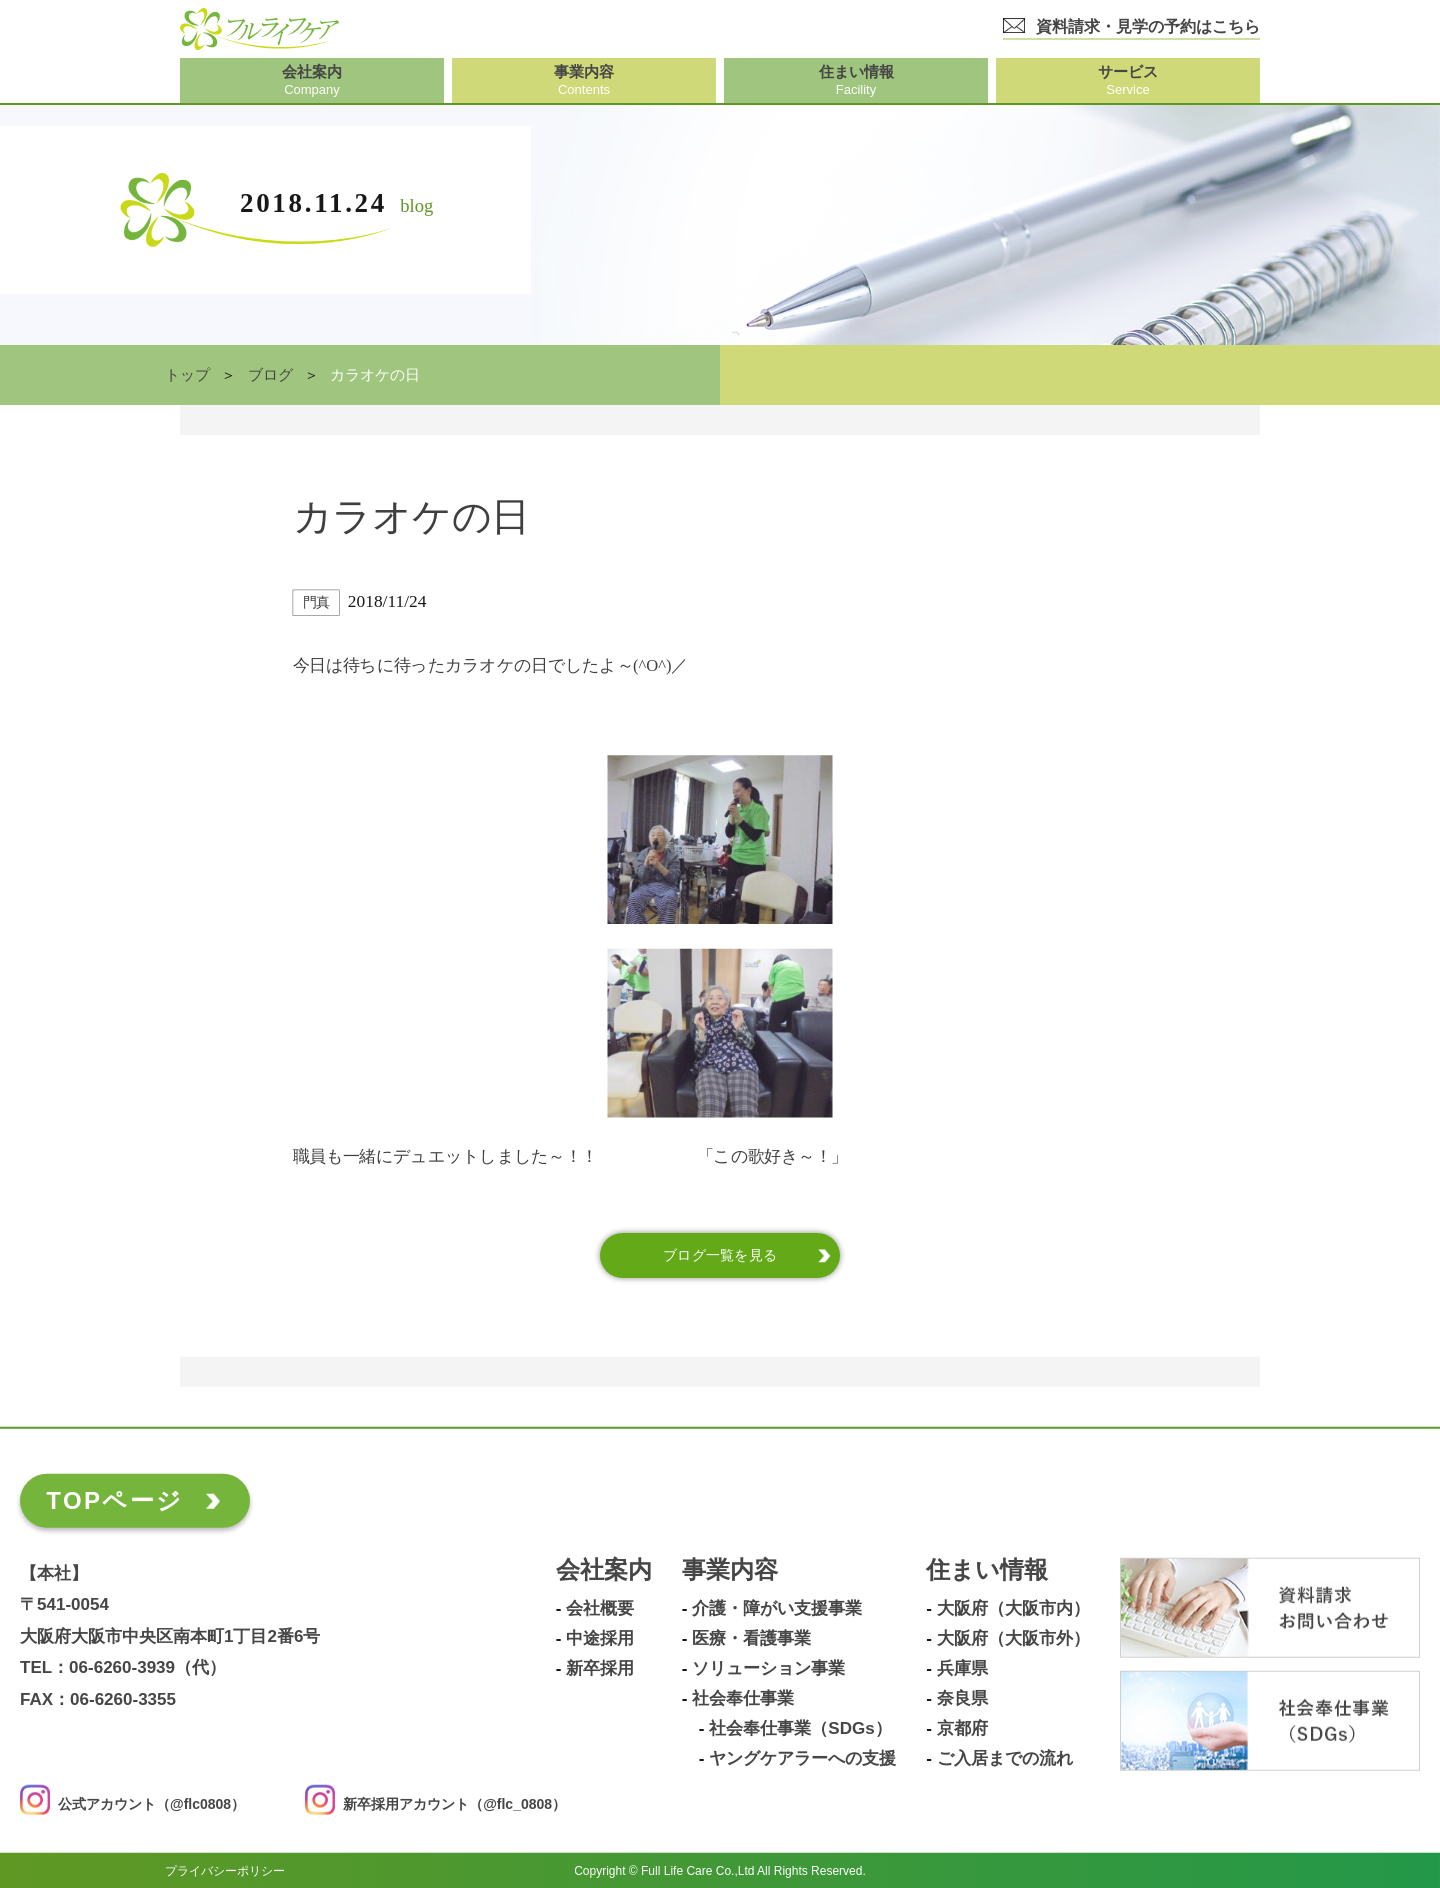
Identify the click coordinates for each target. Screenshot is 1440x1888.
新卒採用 (600, 1669)
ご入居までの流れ (1005, 1759)
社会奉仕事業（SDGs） (800, 1729)
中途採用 (600, 1639)
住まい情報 (987, 1570)
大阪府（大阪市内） (1013, 1609)
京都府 (962, 1729)
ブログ (270, 375)
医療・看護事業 (751, 1639)
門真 (316, 602)
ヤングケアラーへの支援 (802, 1759)
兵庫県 (962, 1669)
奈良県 (962, 1699)
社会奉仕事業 (743, 1699)
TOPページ (114, 1500)
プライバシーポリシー (225, 1870)
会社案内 (604, 1570)
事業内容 (730, 1570)
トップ (187, 375)
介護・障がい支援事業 (777, 1609)
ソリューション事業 (768, 1669)
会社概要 (600, 1609)
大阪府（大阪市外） (1013, 1639)
